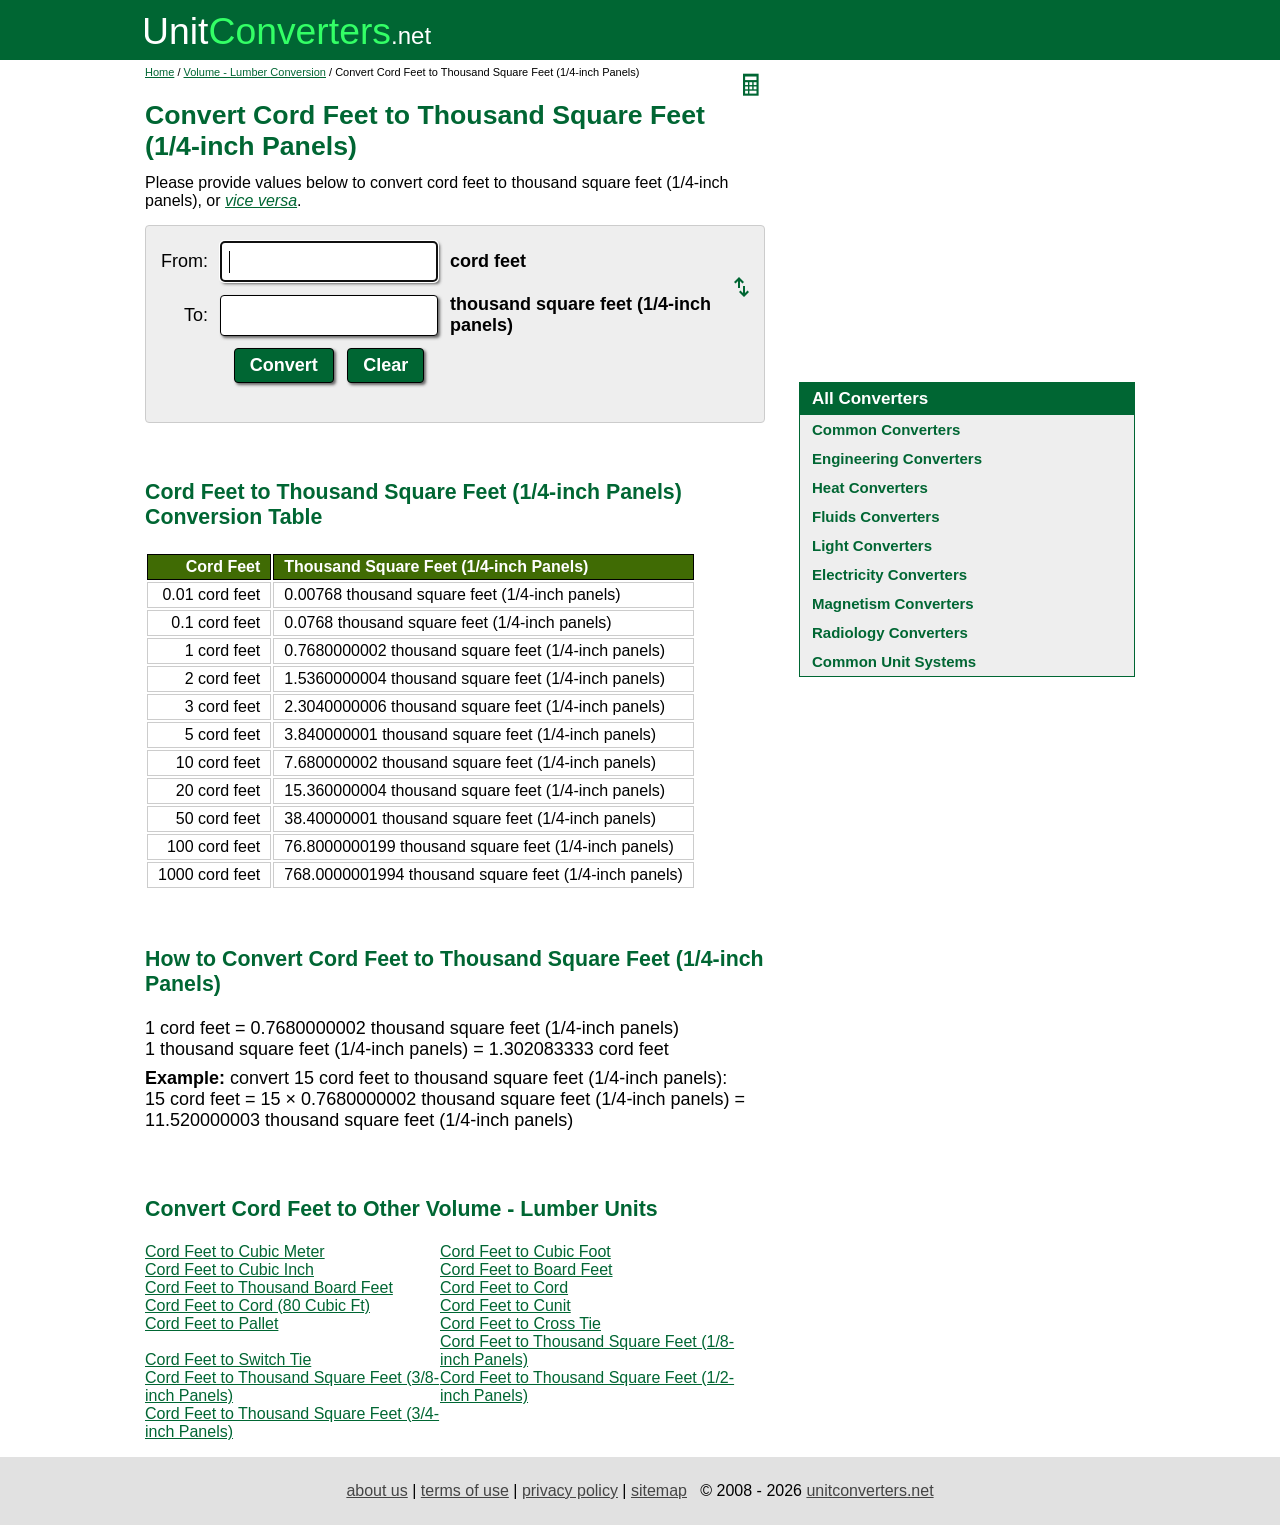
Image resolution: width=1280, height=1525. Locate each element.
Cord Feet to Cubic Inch (229, 1269)
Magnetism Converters (893, 603)
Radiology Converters (890, 632)
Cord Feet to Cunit (505, 1305)
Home (159, 72)
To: (196, 315)
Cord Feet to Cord (504, 1287)
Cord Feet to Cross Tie (520, 1323)
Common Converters (886, 429)
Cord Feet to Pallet (211, 1323)
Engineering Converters (897, 458)
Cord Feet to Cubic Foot (525, 1251)
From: (184, 261)
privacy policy (570, 1490)
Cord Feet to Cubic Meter (235, 1251)
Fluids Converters (876, 516)
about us (376, 1490)
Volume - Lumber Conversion (255, 72)
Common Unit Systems (894, 661)
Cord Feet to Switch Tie (228, 1359)
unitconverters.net (869, 1490)
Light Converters (872, 545)
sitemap (659, 1490)
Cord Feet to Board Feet (526, 1269)
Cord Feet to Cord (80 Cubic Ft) (257, 1305)
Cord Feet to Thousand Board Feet (269, 1287)
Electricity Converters (889, 574)
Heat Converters (870, 487)
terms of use (465, 1490)
